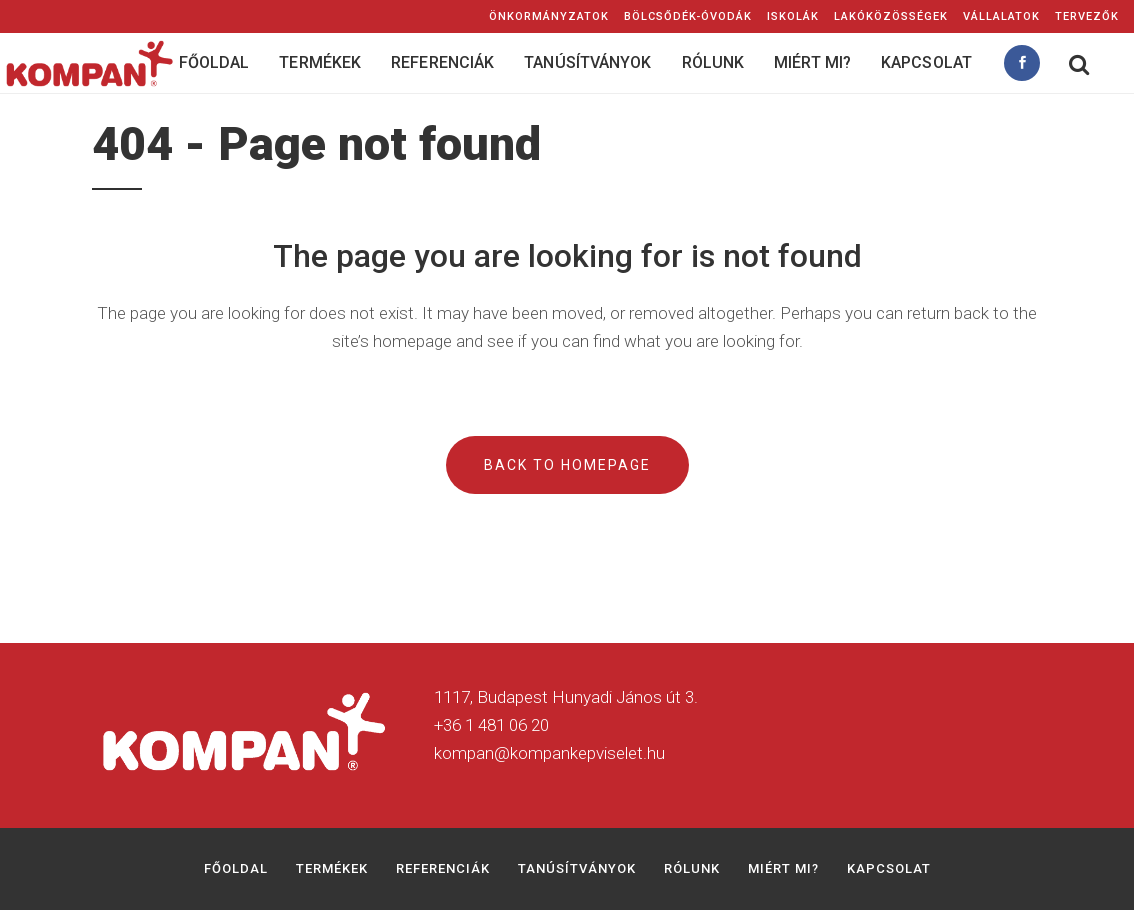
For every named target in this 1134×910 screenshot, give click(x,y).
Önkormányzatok (549, 16)
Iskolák (793, 16)
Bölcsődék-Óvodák (688, 16)
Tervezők (1087, 16)
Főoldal (236, 868)
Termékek (332, 868)
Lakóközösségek (891, 16)
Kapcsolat (889, 868)
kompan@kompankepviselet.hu (549, 753)
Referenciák (443, 868)
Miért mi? (783, 868)
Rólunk (692, 868)
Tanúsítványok (577, 868)
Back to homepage (567, 465)
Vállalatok (1001, 16)
